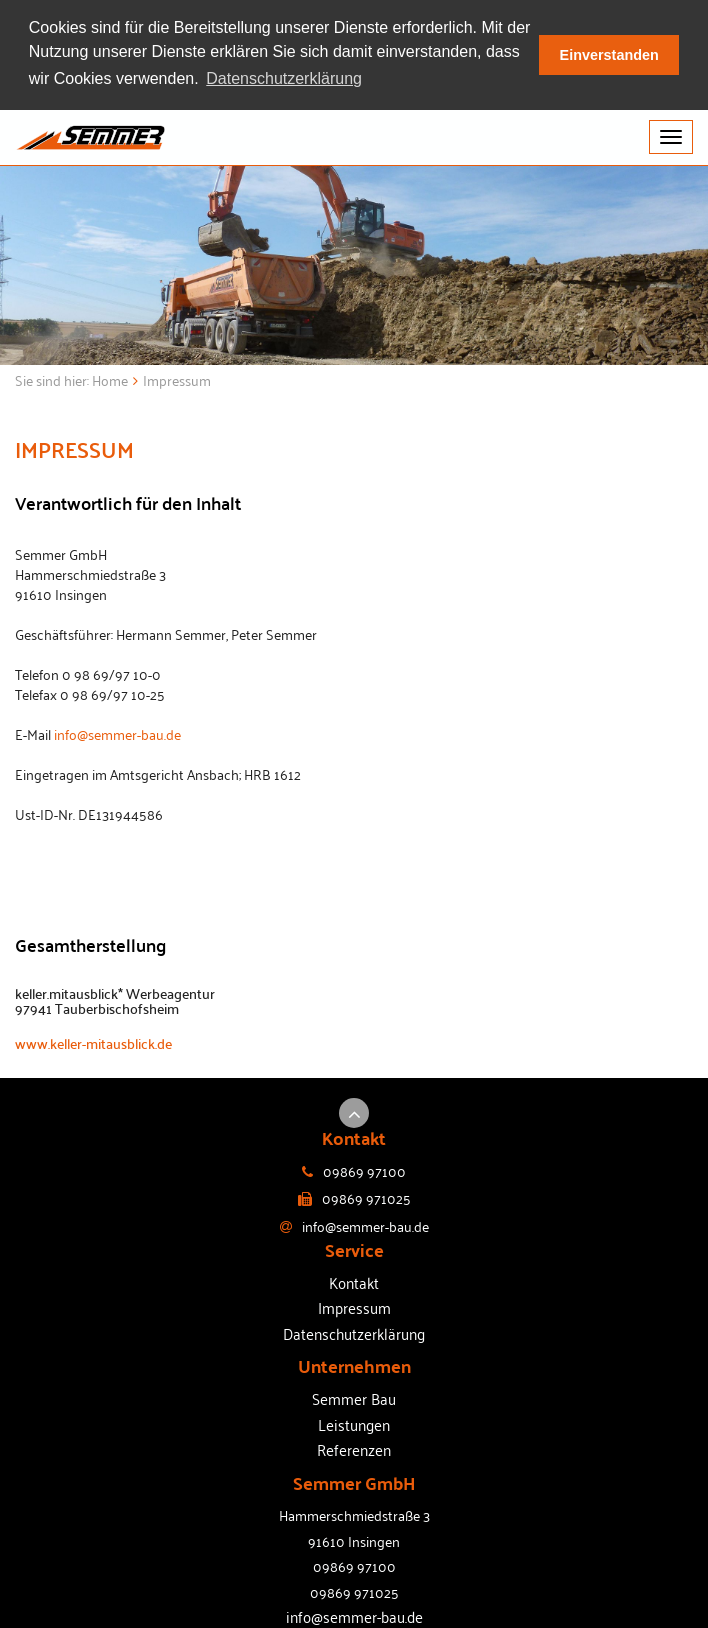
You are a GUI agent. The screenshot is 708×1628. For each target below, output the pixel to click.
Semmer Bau (354, 1397)
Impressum (354, 1306)
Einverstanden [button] (609, 55)
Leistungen (354, 1422)
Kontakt (354, 1281)
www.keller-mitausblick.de (93, 1042)
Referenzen (354, 1448)
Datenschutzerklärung (354, 1332)
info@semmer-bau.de (117, 731)
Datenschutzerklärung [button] (284, 78)
